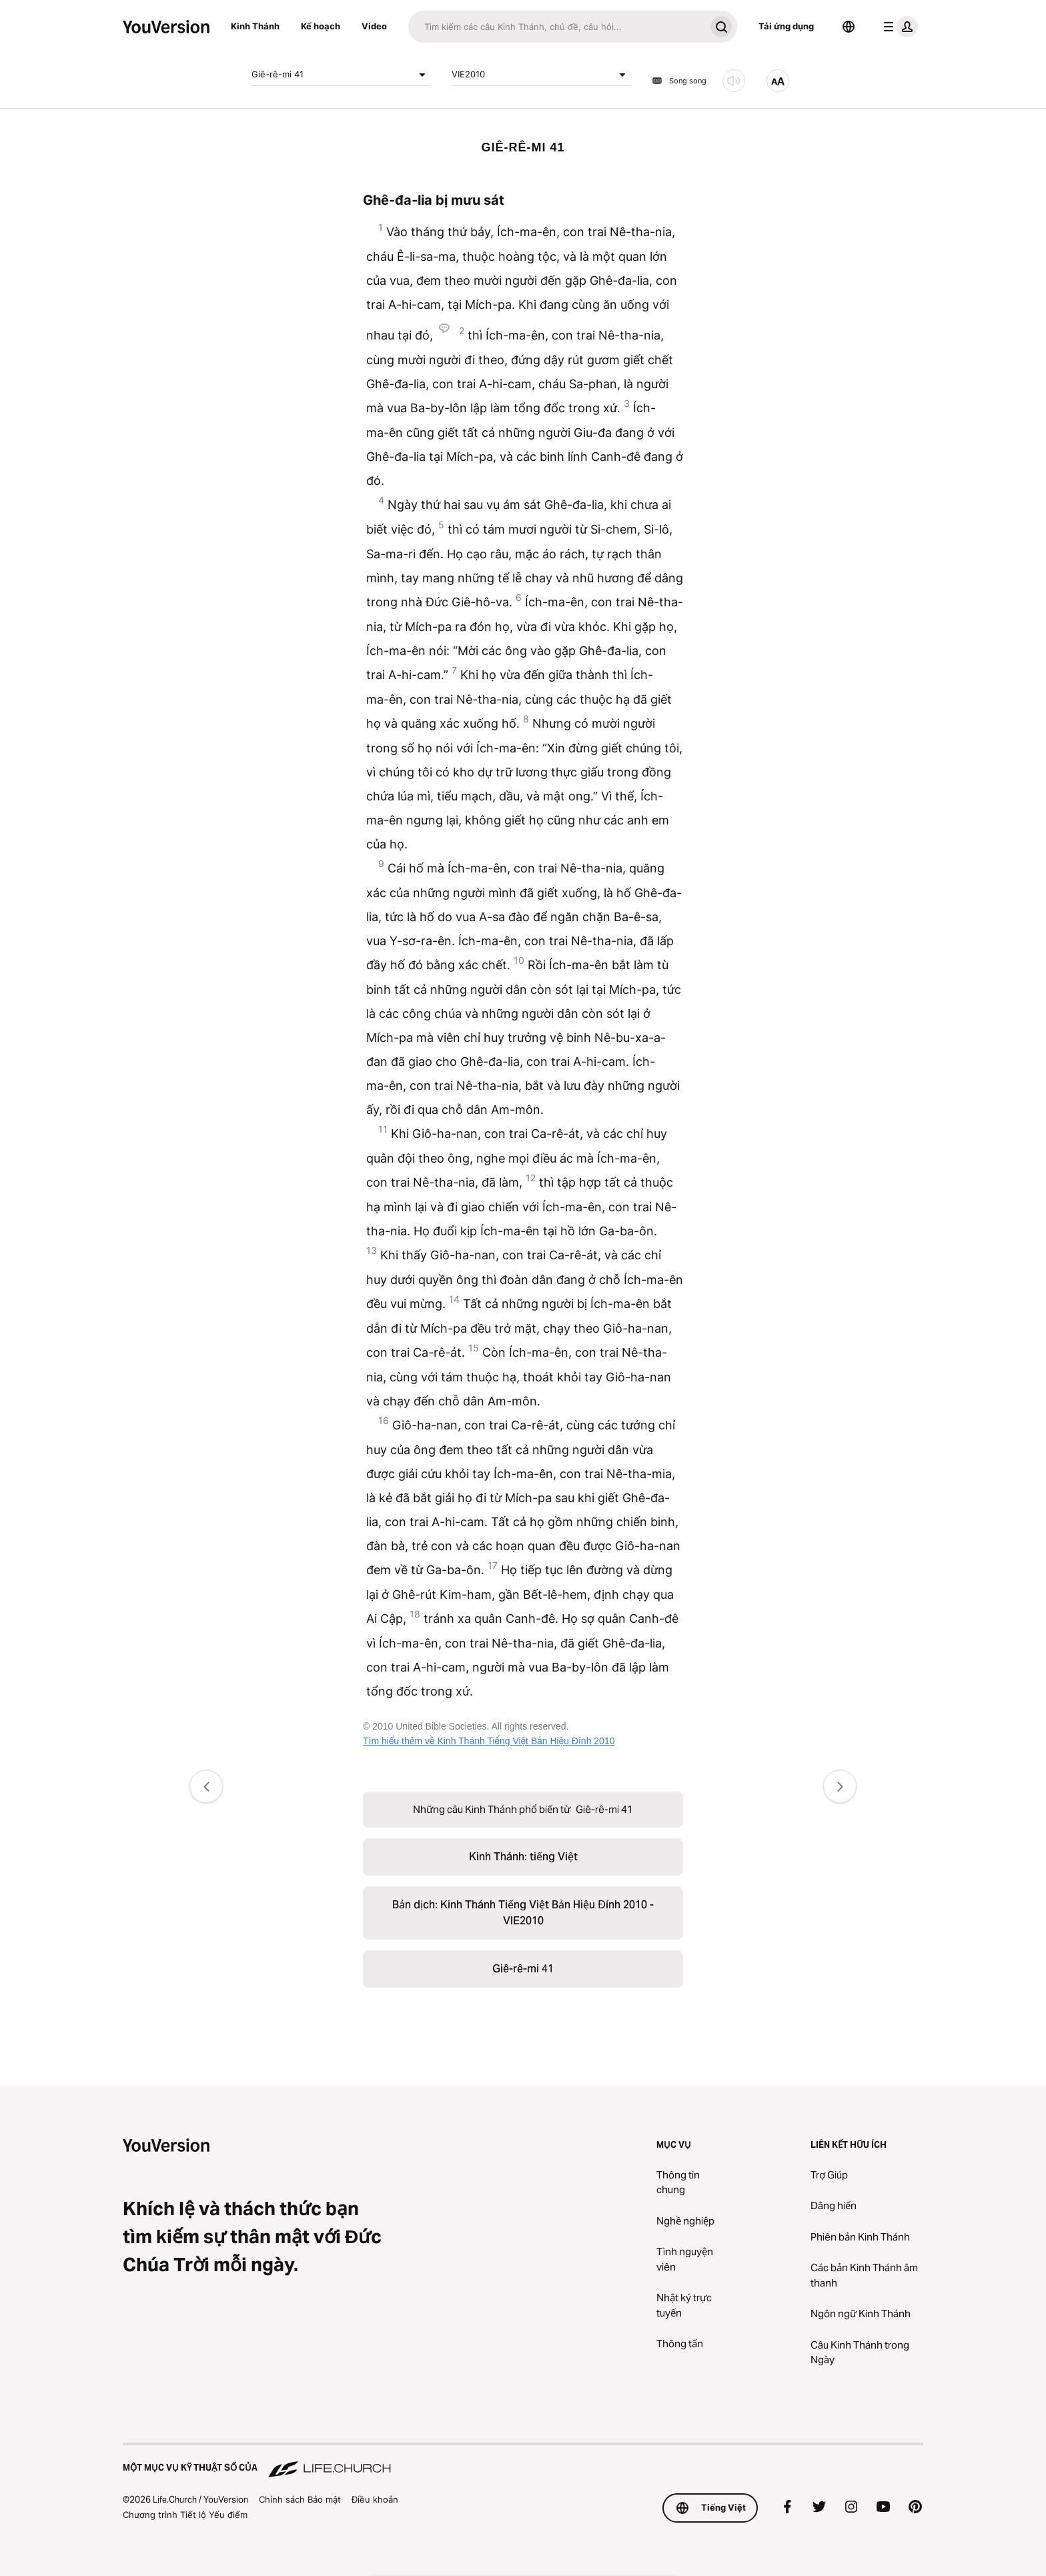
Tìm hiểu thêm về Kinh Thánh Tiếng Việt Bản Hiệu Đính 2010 (488, 1741)
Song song (679, 80)
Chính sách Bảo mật (300, 2499)
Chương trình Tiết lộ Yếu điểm (185, 2514)
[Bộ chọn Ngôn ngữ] (848, 26)
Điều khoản (375, 2499)
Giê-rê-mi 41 (340, 75)
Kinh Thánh (255, 26)
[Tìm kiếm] (556, 26)
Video (374, 26)
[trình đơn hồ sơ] (898, 26)
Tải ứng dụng (786, 26)
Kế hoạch (320, 26)
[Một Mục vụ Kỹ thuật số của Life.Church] (523, 2461)
